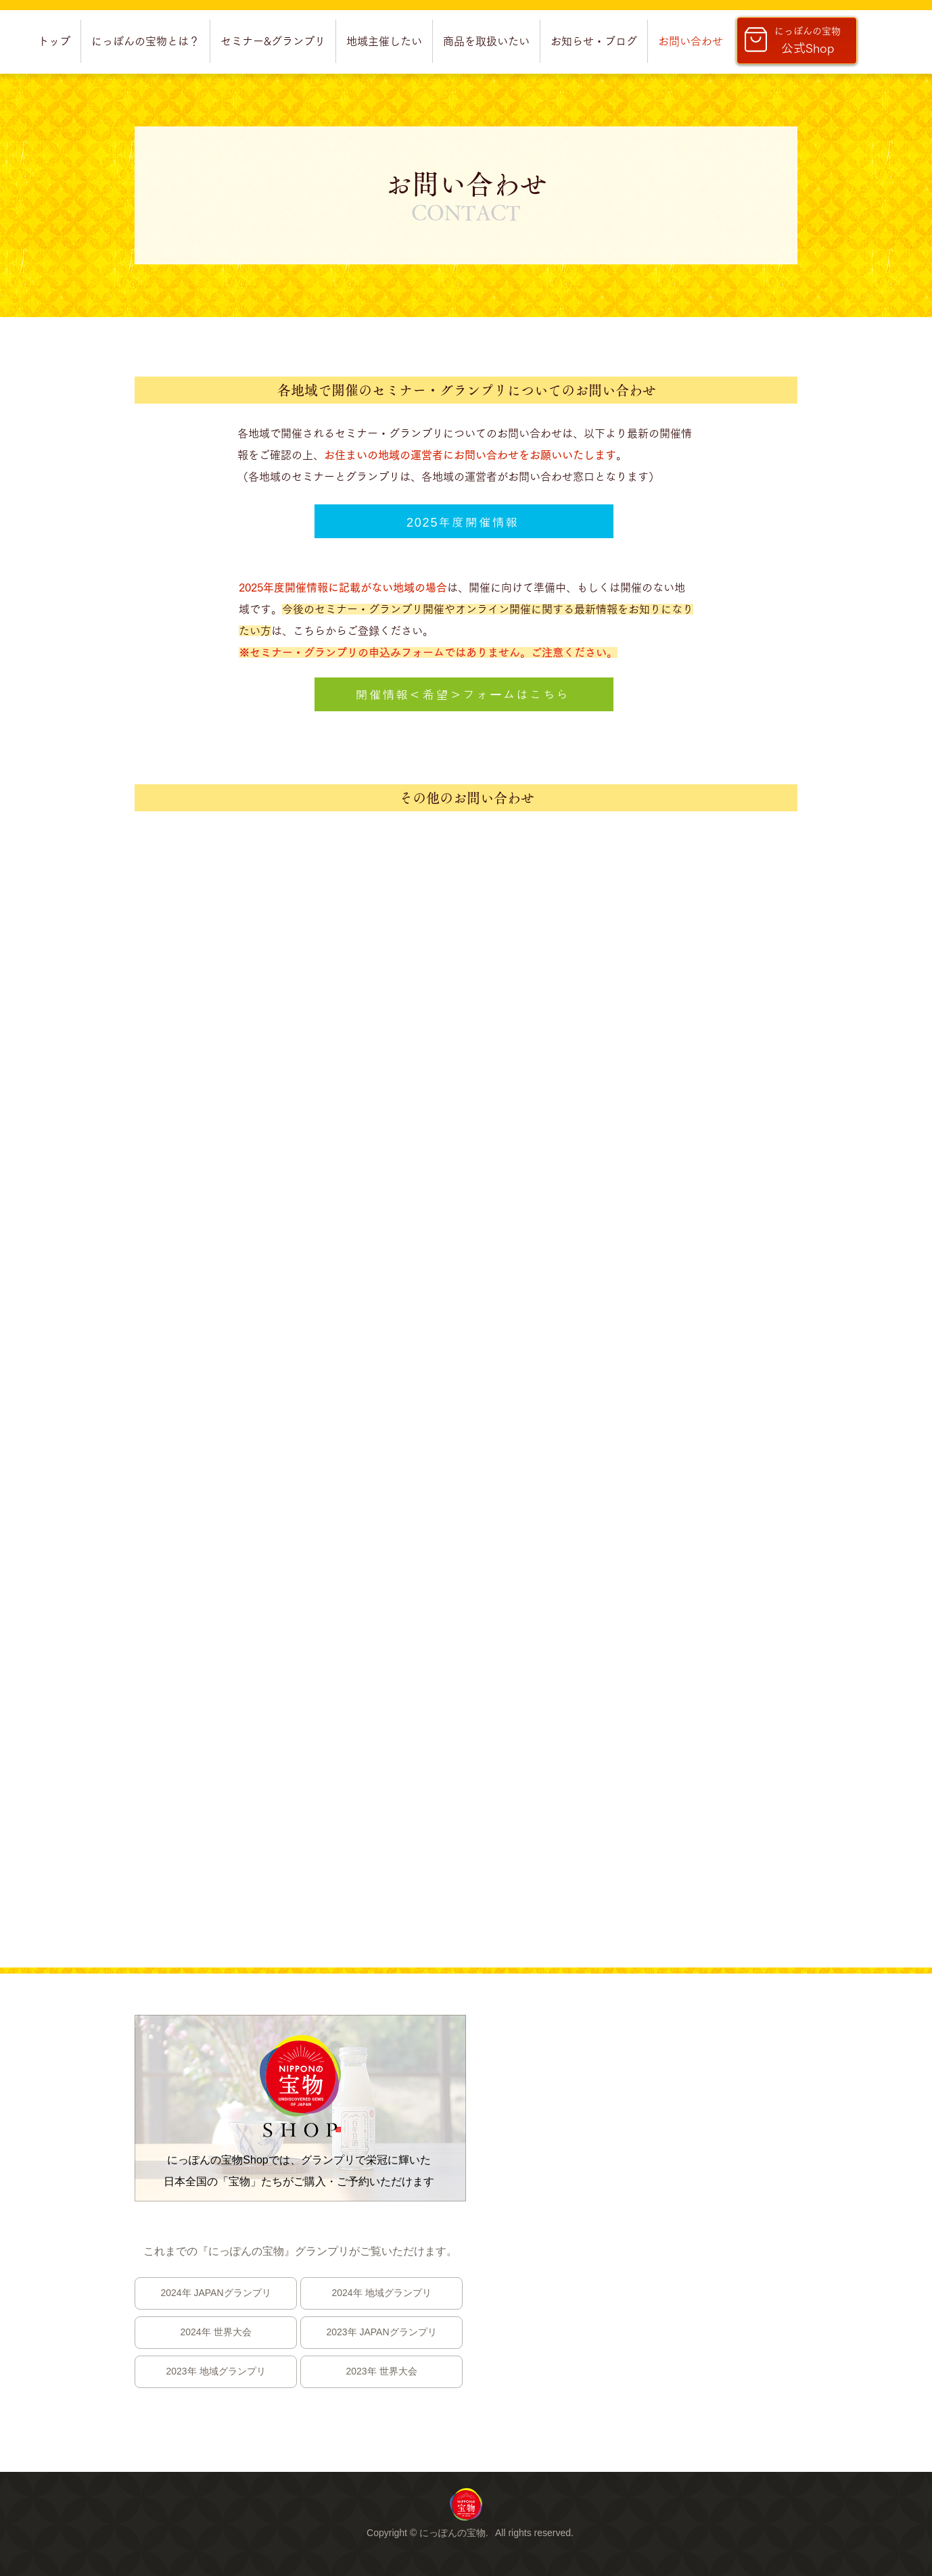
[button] (145, 41)
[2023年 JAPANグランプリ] (381, 2332)
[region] (466, 2504)
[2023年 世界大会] (381, 2372)
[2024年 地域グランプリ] (381, 2293)
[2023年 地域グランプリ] (216, 2372)
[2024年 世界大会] (216, 2332)
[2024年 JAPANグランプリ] (216, 2293)
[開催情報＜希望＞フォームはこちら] (463, 694)
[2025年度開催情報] (463, 521)
